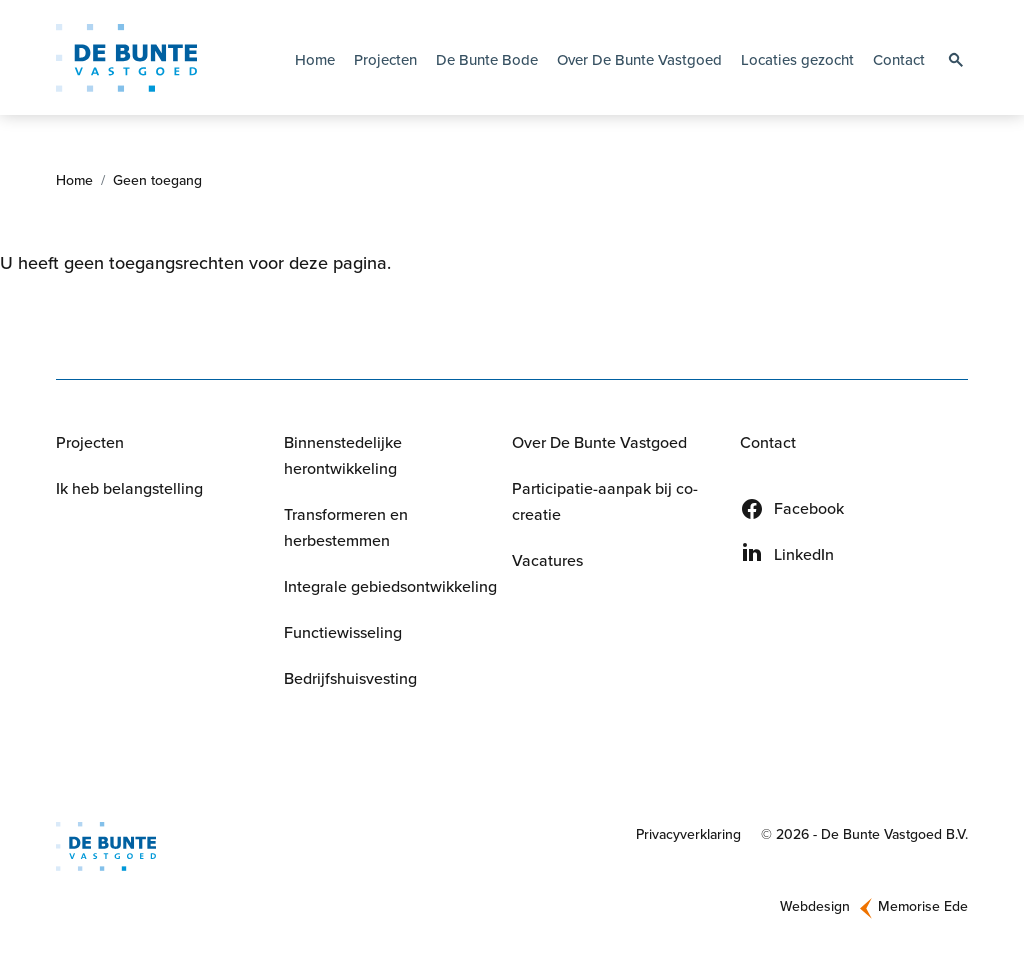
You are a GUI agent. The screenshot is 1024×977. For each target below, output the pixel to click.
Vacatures (547, 565)
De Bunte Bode (487, 60)
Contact (899, 60)
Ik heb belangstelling (129, 493)
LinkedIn (804, 559)
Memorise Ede (923, 910)
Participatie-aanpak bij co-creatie (605, 506)
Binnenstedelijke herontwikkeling (343, 460)
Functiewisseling (343, 637)
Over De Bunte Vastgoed (599, 447)
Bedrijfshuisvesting (350, 683)
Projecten (385, 60)
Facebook (809, 513)
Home (315, 60)
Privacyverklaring (688, 839)
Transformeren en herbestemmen (346, 532)
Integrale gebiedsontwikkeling (390, 591)
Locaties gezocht (797, 60)
